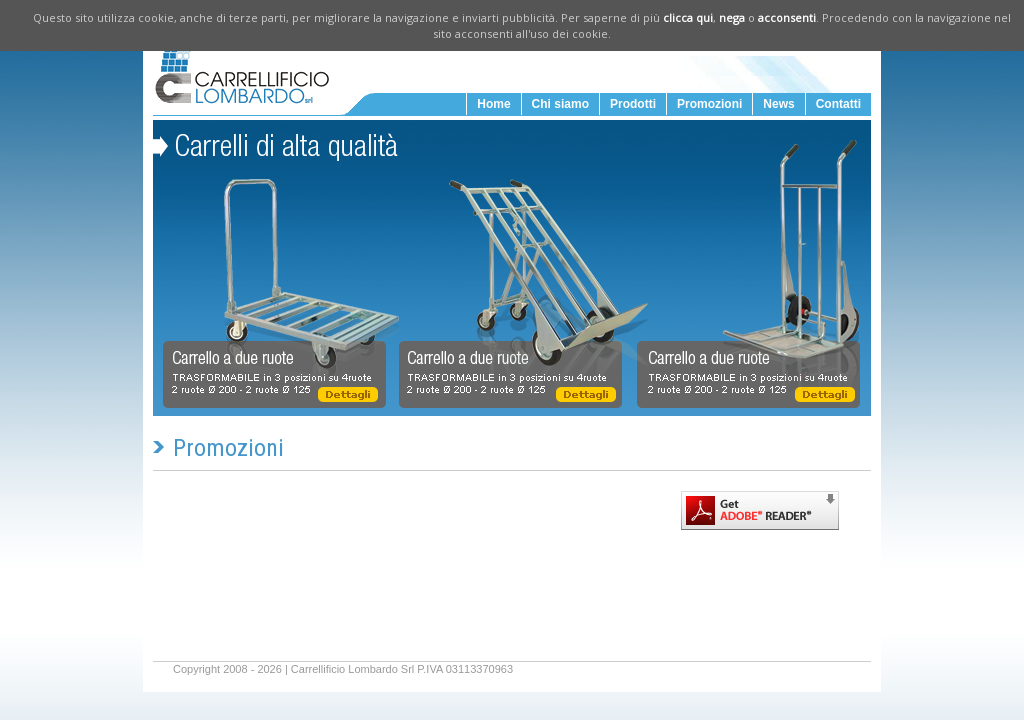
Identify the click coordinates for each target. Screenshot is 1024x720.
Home (493, 104)
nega (732, 17)
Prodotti (633, 104)
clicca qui (688, 17)
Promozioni (709, 104)
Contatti (838, 104)
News (778, 104)
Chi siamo (560, 104)
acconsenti (787, 17)
